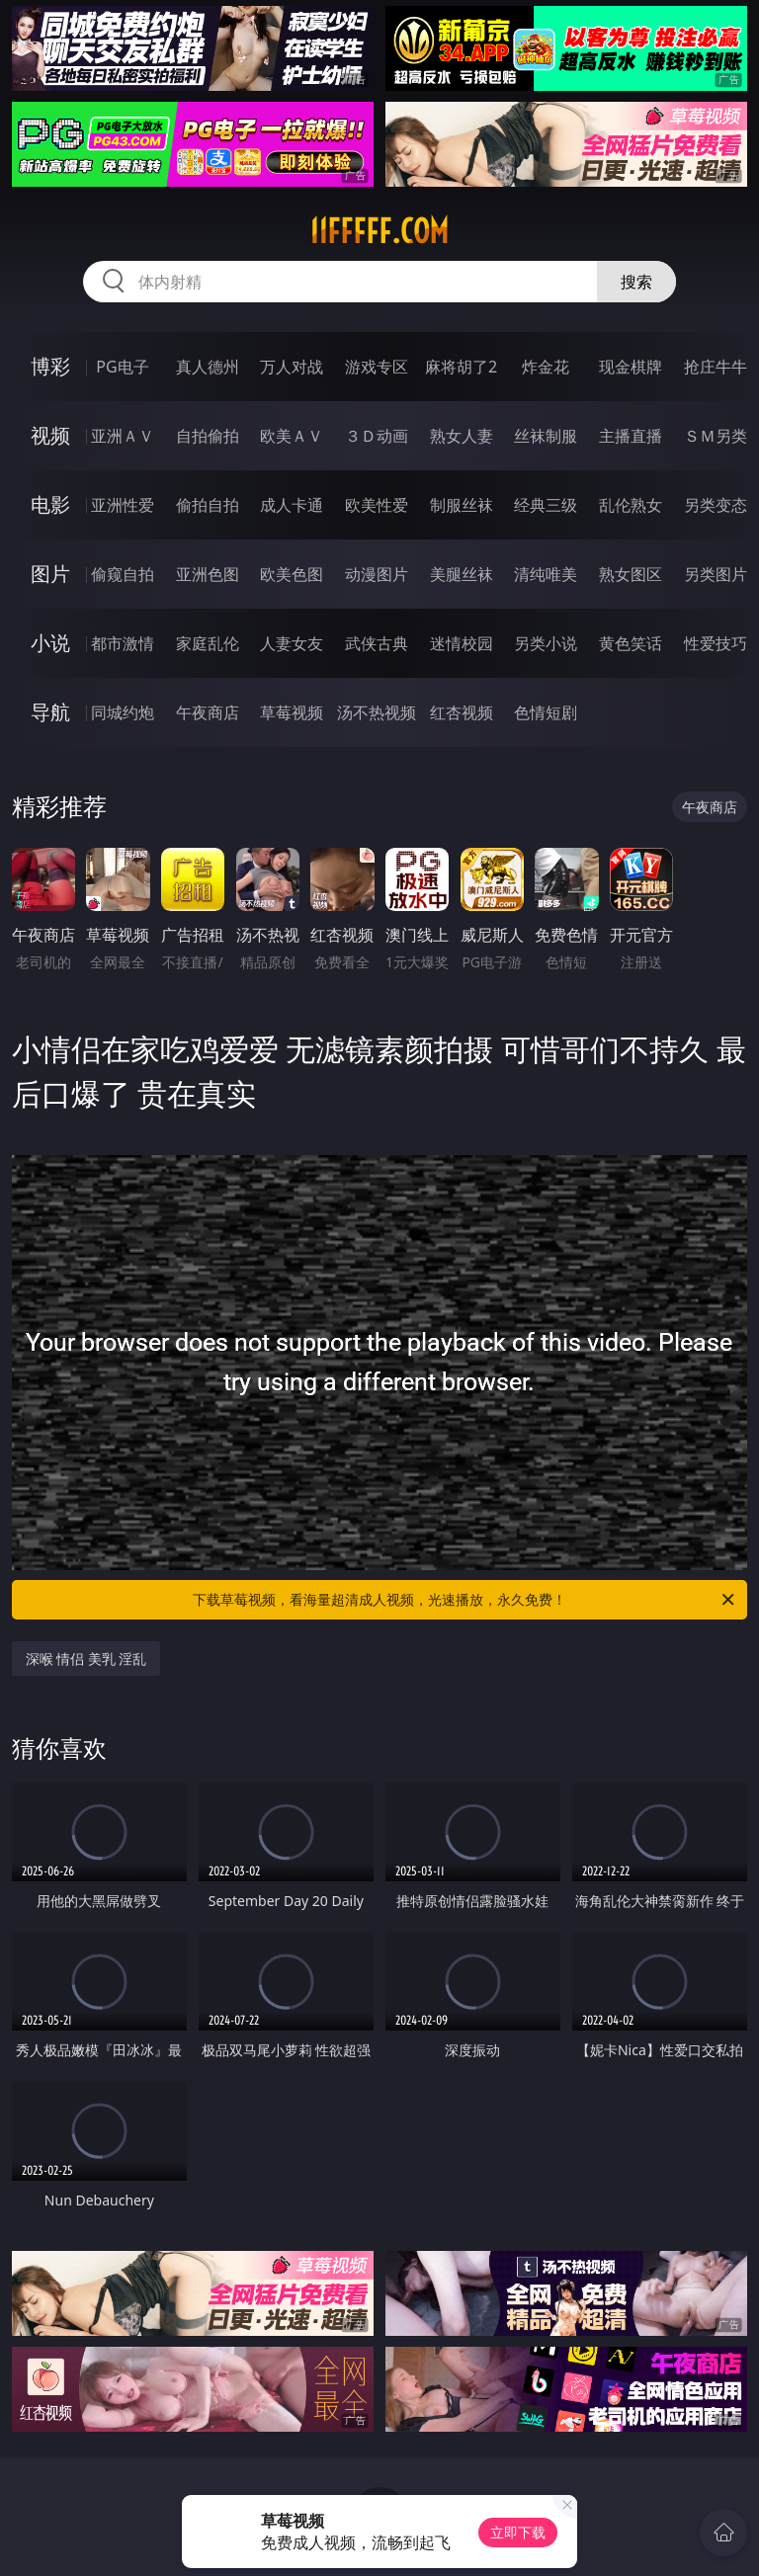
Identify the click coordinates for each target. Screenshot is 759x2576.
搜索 (636, 281)
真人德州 (207, 366)
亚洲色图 (207, 574)
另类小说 (545, 643)
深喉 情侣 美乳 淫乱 (86, 1658)
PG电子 (122, 366)
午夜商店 (207, 712)
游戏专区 (376, 366)
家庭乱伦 (207, 643)
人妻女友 (291, 643)
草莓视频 (291, 712)
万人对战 (291, 366)
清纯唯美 (545, 574)
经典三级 (545, 505)
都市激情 (122, 643)
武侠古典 (376, 643)
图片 (50, 573)
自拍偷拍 (207, 436)
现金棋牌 (630, 366)
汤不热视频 (376, 712)
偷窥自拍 (122, 574)
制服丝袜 (461, 505)
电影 (50, 504)
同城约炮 (122, 712)
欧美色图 (291, 574)
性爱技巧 (715, 643)
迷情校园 (461, 643)
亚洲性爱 (122, 505)
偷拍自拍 (207, 505)
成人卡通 (291, 505)
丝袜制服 (545, 436)
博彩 (50, 366)
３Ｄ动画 (376, 436)
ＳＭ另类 (715, 436)
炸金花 (545, 366)
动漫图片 (376, 574)
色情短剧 (545, 712)
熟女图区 (630, 574)
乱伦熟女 (630, 505)
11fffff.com (379, 231)
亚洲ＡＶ (122, 436)
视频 (50, 435)
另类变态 (715, 505)
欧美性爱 (376, 505)
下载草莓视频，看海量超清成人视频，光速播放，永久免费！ (465, 1600)
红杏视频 (461, 712)
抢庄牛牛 (715, 366)
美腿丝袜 (461, 574)
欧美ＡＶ (291, 436)
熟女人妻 (461, 436)
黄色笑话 (630, 643)
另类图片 (715, 574)
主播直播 (630, 436)
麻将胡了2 (461, 366)
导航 (50, 712)
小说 (50, 642)
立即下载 (518, 2532)
